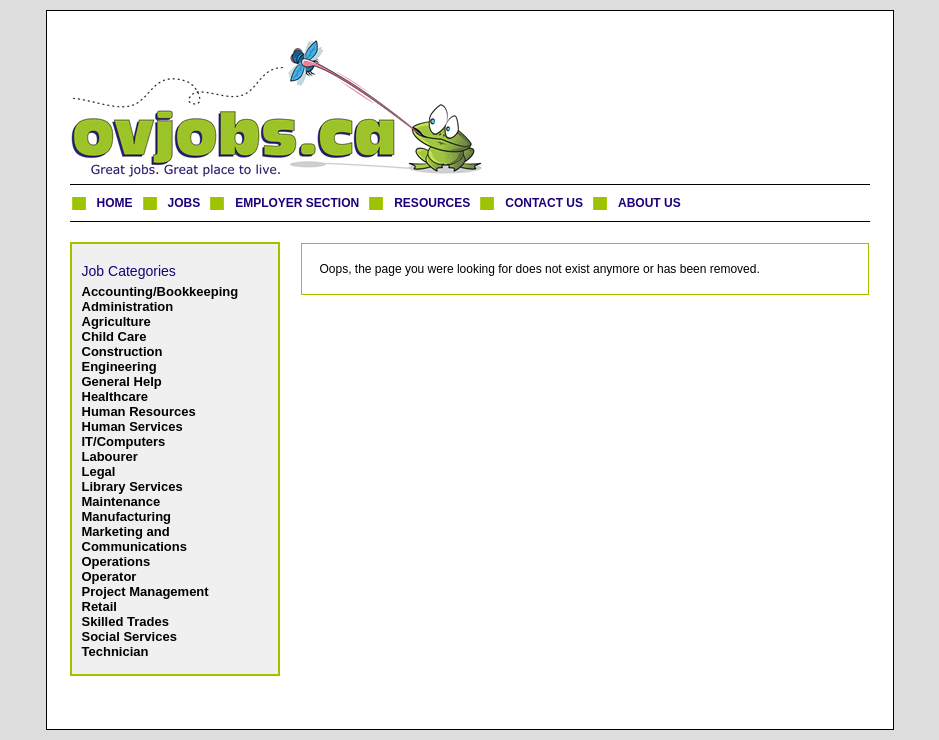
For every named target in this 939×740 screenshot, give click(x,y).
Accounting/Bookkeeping (160, 291)
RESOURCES (432, 203)
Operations (116, 561)
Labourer (110, 456)
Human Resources (139, 411)
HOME (115, 203)
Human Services (132, 426)
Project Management (145, 591)
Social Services (129, 636)
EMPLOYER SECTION (297, 203)
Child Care (114, 336)
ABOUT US (649, 203)
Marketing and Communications (134, 539)
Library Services (132, 486)
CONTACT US (544, 203)
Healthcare (115, 396)
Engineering (119, 366)
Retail (99, 606)
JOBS (184, 203)
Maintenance (121, 501)
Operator (109, 576)
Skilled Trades (125, 621)
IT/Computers (124, 441)
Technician (115, 651)
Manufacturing (127, 516)
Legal (99, 471)
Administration (128, 306)
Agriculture (116, 321)
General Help (122, 381)
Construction (122, 351)
